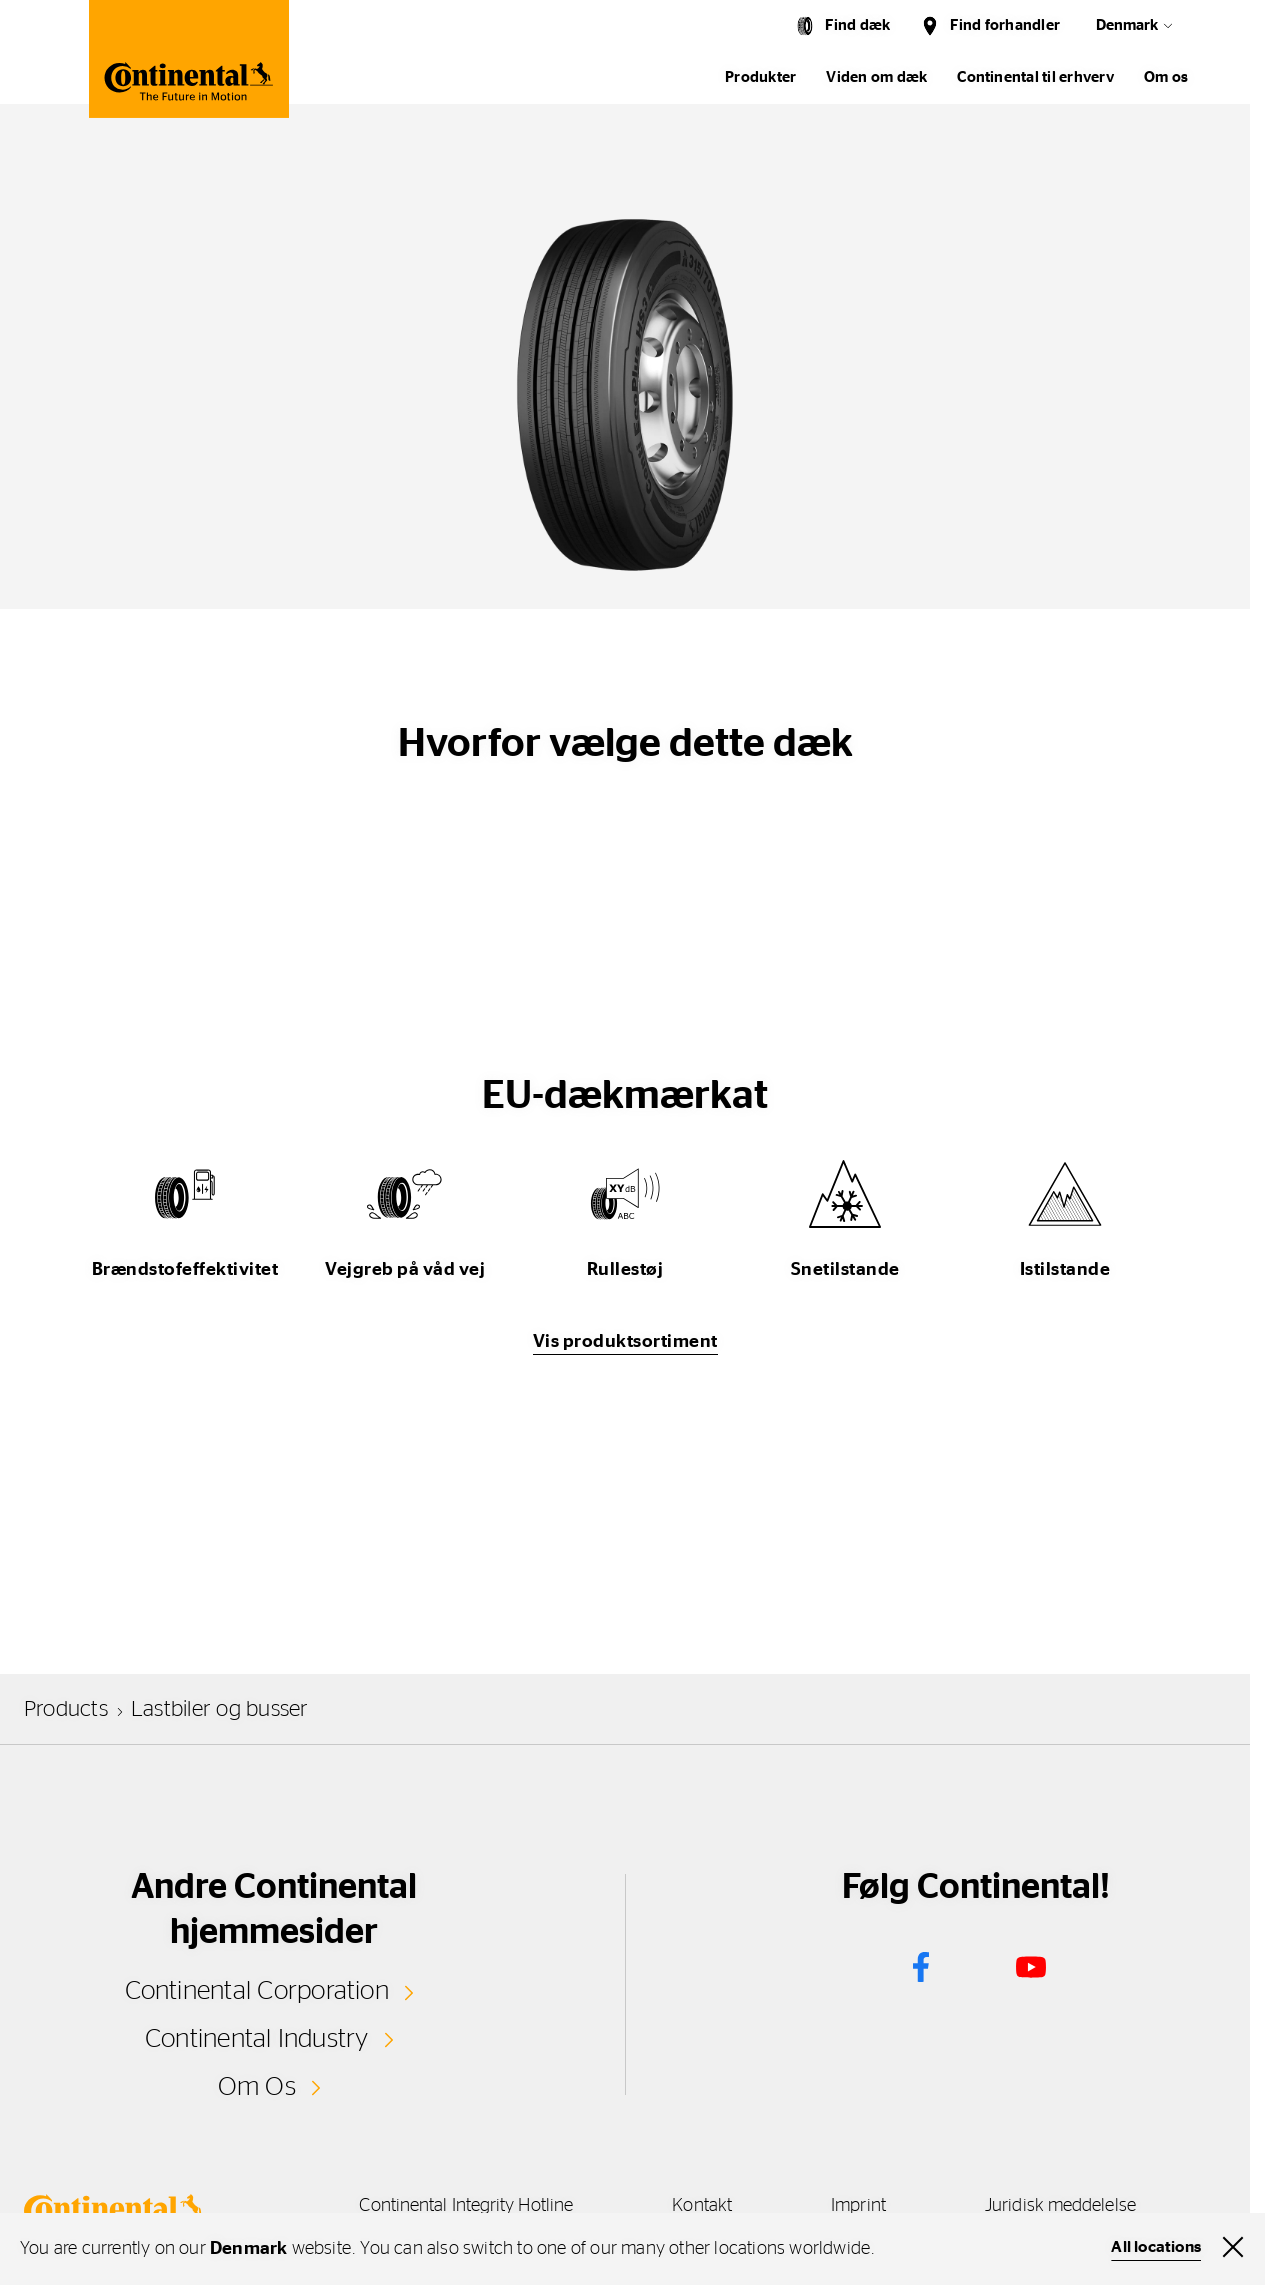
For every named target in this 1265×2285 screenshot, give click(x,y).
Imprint (860, 2204)
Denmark (1127, 25)
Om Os (257, 2086)
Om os (1166, 77)
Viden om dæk (876, 77)
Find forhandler (1005, 25)
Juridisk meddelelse (1064, 2204)
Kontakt (702, 2204)
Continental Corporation (256, 1991)
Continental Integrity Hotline (465, 2204)
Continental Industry (257, 2039)
